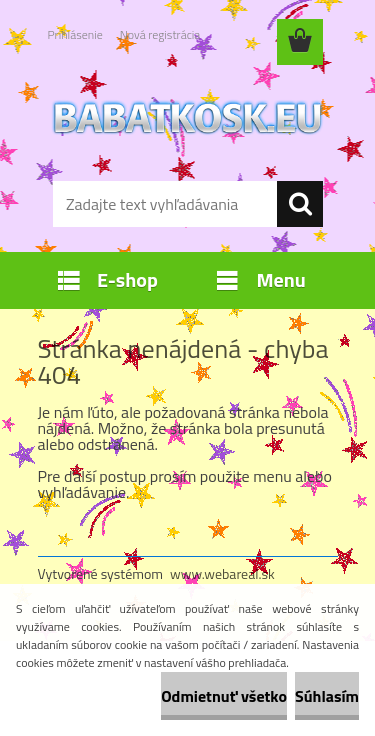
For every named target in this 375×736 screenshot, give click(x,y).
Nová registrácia (160, 34)
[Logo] (187, 117)
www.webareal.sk (222, 573)
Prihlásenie (75, 34)
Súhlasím (327, 696)
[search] (300, 204)
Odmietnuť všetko (224, 696)
